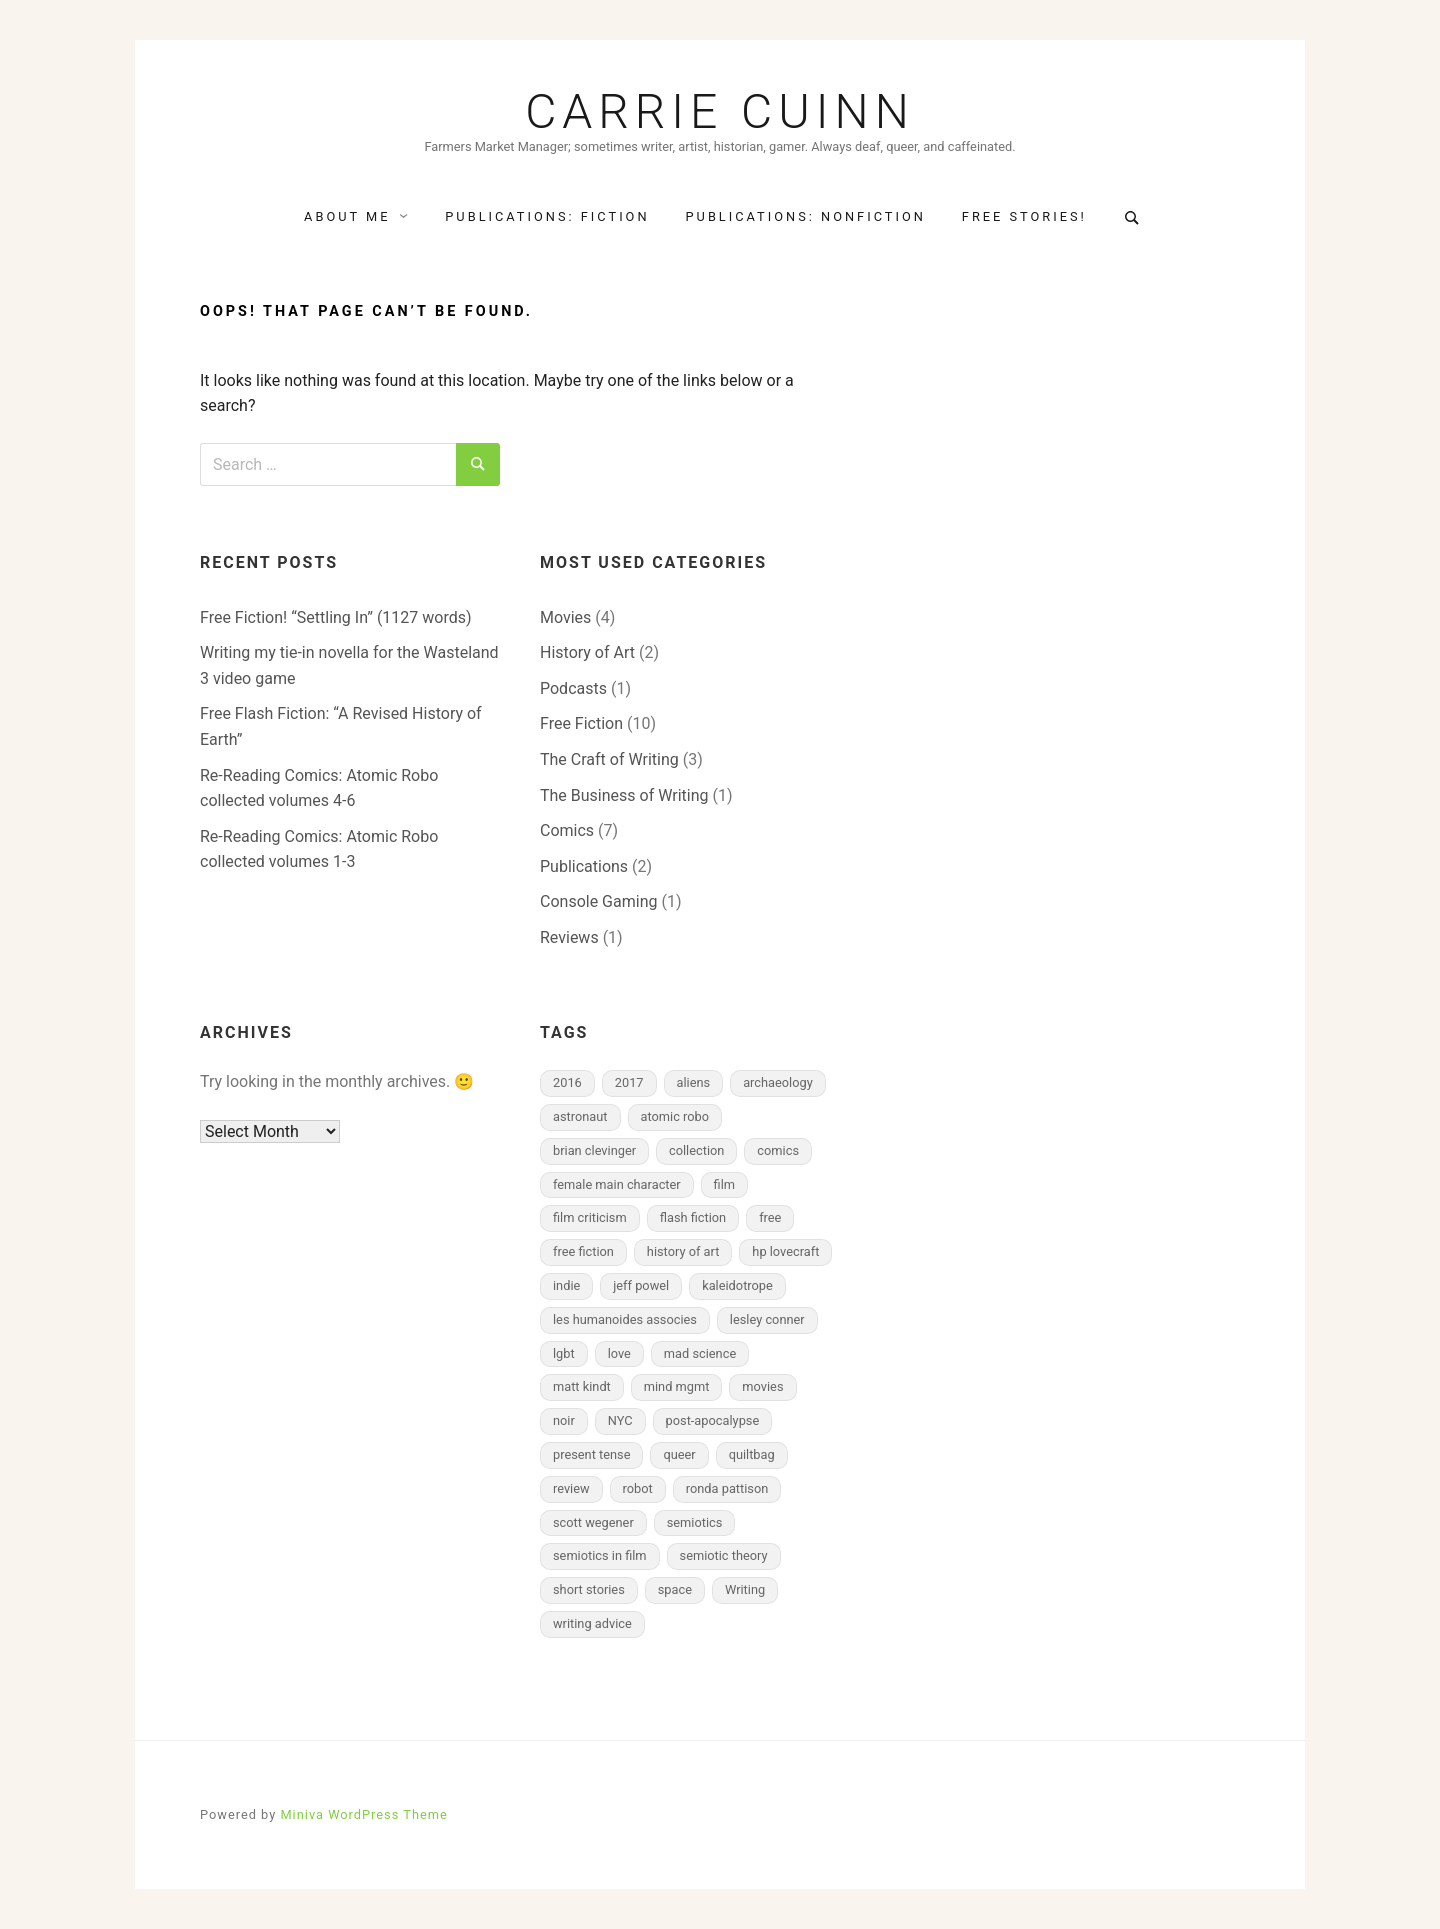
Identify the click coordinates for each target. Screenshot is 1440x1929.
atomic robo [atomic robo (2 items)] (675, 1116)
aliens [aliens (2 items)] (694, 1082)
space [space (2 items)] (675, 1589)
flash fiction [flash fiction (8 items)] (693, 1217)
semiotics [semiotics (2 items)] (695, 1522)
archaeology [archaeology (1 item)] (778, 1082)
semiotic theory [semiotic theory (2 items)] (724, 1555)
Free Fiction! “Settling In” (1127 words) (336, 617)
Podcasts (573, 688)
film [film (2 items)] (724, 1184)
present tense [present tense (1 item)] (591, 1454)
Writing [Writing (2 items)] (745, 1589)
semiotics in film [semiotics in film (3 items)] (600, 1555)
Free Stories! (1024, 216)
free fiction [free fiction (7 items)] (583, 1251)
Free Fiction (581, 723)
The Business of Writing (624, 795)
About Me (347, 216)
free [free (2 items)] (770, 1217)
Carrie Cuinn (720, 112)
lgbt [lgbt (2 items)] (564, 1353)
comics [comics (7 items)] (778, 1150)
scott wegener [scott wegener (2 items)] (593, 1522)
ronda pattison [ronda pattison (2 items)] (727, 1488)
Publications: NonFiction (806, 216)
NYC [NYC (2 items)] (620, 1420)
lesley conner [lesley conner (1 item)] (767, 1319)
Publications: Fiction (547, 216)
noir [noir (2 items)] (564, 1420)
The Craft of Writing (609, 759)
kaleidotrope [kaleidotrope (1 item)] (737, 1285)
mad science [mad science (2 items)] (700, 1353)
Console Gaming (598, 901)
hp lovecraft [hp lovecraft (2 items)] (785, 1251)
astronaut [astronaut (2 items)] (580, 1116)
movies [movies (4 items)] (762, 1386)
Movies (565, 617)
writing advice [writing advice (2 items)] (592, 1623)
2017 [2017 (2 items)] (629, 1082)
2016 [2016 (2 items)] (567, 1082)
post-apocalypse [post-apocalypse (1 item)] (713, 1420)
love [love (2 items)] (619, 1353)
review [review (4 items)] (571, 1488)
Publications (584, 866)
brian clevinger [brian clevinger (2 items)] (594, 1150)
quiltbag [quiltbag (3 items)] (752, 1454)
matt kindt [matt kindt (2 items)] (582, 1386)
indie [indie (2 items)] (566, 1285)
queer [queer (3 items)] (679, 1454)
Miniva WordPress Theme (363, 1814)
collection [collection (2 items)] (696, 1150)
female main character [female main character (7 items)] (617, 1184)
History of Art (587, 652)
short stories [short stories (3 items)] (589, 1589)
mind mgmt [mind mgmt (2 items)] (677, 1386)
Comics (567, 830)
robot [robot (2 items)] (638, 1488)
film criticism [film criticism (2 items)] (590, 1217)
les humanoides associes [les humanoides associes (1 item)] (625, 1319)
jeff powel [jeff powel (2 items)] (641, 1285)
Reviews (569, 937)
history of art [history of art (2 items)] (683, 1251)
